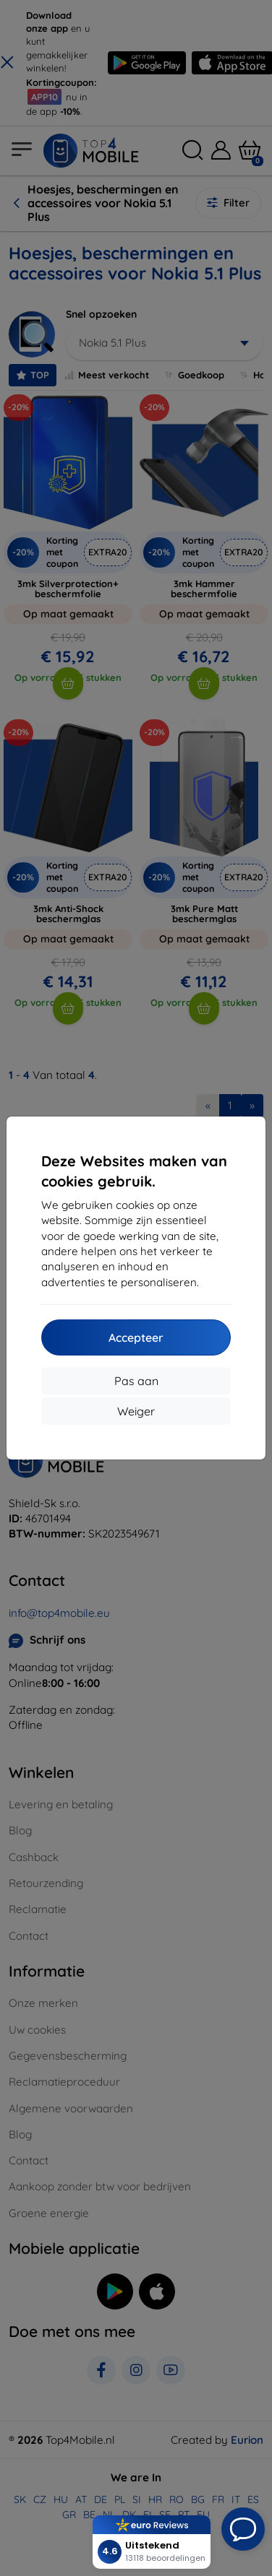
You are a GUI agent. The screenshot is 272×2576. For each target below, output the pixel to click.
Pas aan (136, 1381)
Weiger (136, 1411)
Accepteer (136, 1337)
